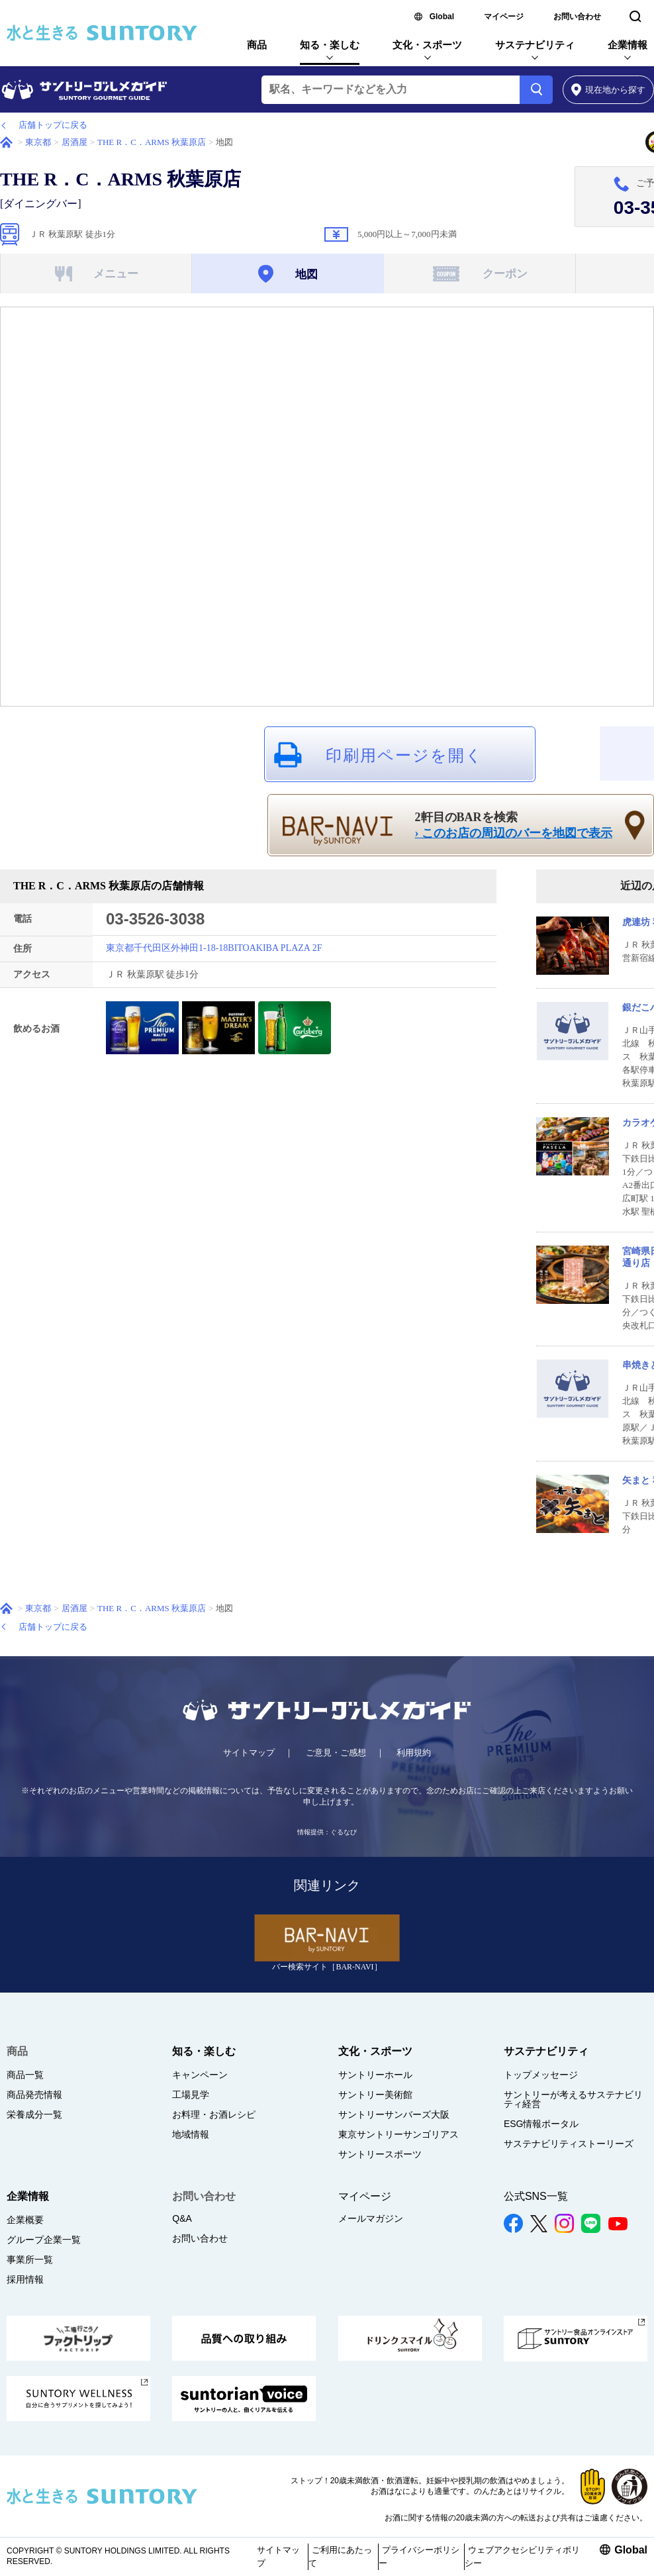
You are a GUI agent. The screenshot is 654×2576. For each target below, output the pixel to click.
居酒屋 (74, 142)
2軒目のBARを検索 (514, 826)
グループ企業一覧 (44, 2239)
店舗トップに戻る (53, 125)
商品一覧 (25, 2074)
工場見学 (190, 2094)
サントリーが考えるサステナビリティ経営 (573, 2099)
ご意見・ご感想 (336, 1753)
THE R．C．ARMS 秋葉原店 (151, 142)
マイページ (504, 16)
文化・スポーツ (427, 44)
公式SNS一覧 (536, 2196)
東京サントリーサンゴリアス (398, 2134)
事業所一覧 (30, 2259)
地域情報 (190, 2134)
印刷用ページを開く (404, 755)
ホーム (6, 142)
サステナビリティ (535, 44)
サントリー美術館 (375, 2094)
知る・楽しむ (329, 44)
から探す (608, 89)
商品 (257, 44)
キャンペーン (200, 2074)
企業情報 (627, 44)
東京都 (38, 142)
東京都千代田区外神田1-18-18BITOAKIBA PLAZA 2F (214, 948)
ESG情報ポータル (541, 2123)
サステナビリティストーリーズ (568, 2143)
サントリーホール (375, 2074)
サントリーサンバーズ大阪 (393, 2114)
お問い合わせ (577, 16)
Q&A (182, 2218)
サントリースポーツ (380, 2154)
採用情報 (25, 2279)
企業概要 (25, 2219)
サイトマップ (249, 1753)
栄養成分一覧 (34, 2114)
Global (442, 16)
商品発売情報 (34, 2094)
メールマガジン (370, 2218)
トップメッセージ (541, 2074)
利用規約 (414, 1753)
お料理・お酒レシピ (214, 2114)
